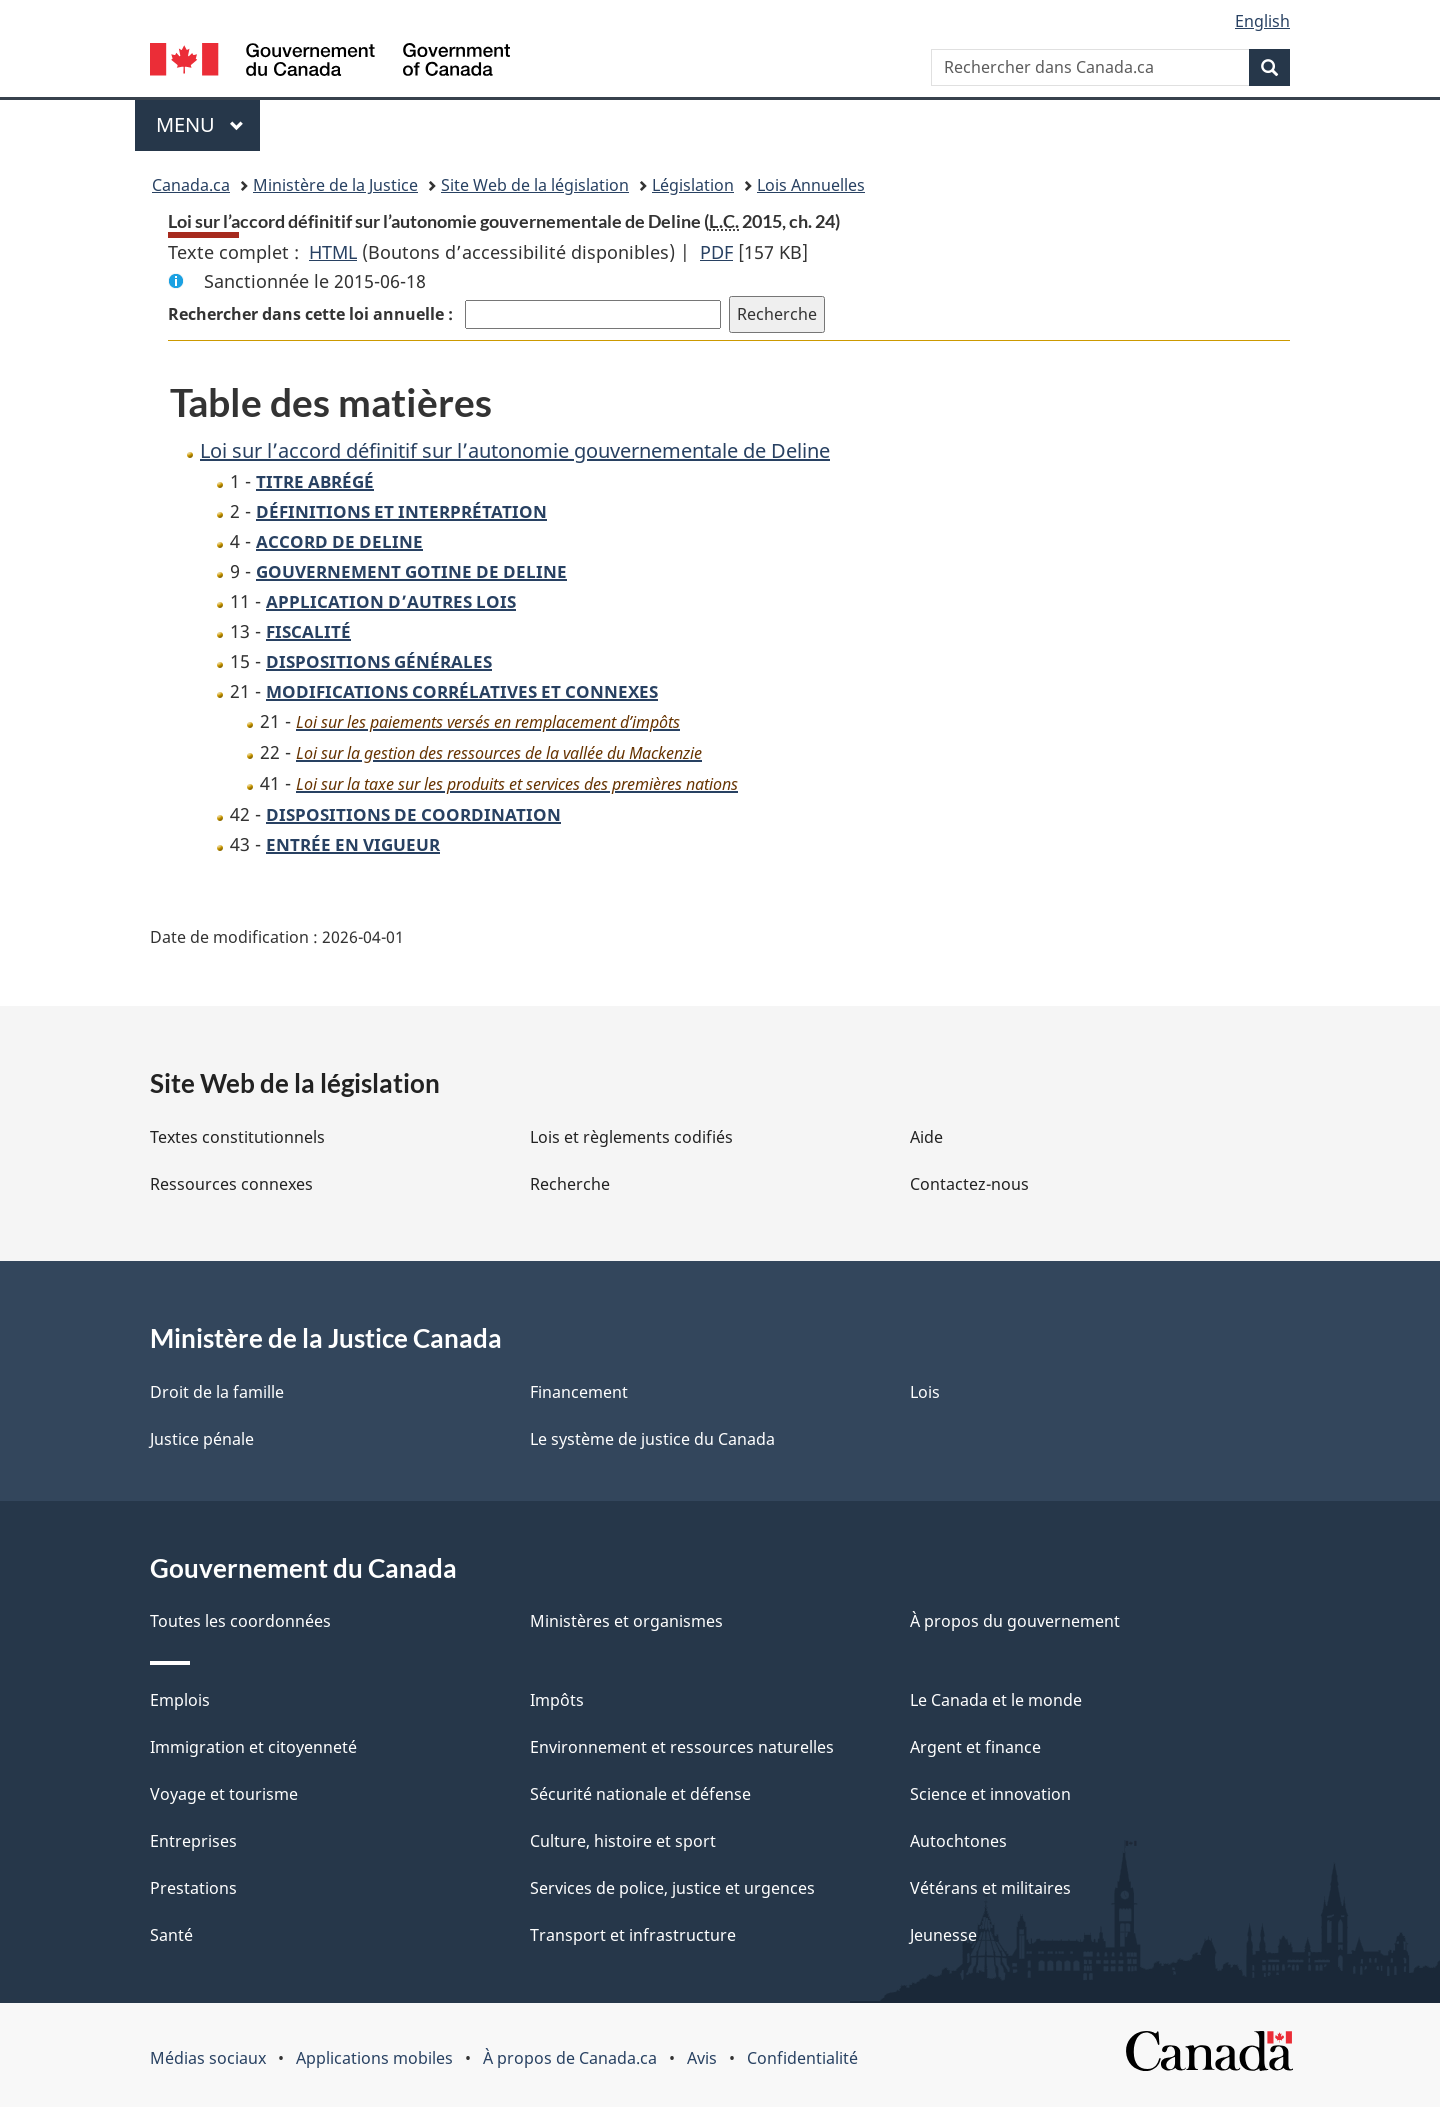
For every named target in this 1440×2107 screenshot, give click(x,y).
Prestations (193, 1888)
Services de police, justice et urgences (672, 1888)
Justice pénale (202, 1439)
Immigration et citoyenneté (253, 1747)
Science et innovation (990, 1794)
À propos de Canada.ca (570, 2058)
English (1262, 21)
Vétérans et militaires (990, 1888)
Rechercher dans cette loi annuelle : (312, 314)
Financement (579, 1392)
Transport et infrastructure (633, 1935)
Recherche (570, 1184)
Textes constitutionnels (237, 1137)
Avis (702, 2058)
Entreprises (193, 1841)
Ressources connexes (231, 1184)
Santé (171, 1935)
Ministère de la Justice (335, 185)
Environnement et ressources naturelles (682, 1747)
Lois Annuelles (811, 185)
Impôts (557, 1700)
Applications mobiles (374, 2058)
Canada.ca (191, 185)
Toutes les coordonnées (240, 1621)
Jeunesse (943, 1935)
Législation (693, 185)
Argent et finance (975, 1747)
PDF (716, 252)
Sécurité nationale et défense (640, 1794)
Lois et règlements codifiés (631, 1137)
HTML (333, 252)
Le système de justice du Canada (652, 1439)
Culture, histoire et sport (623, 1841)
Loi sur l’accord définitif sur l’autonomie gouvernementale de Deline (515, 450)
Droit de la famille (217, 1392)
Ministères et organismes (626, 1621)
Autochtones (958, 1841)
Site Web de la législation (535, 185)
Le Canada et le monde (996, 1700)
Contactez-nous (969, 1184)
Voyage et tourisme (224, 1794)
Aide (926, 1137)
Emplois (180, 1700)
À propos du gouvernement (1015, 1621)
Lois (925, 1392)
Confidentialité (802, 2058)
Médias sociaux (208, 2058)
